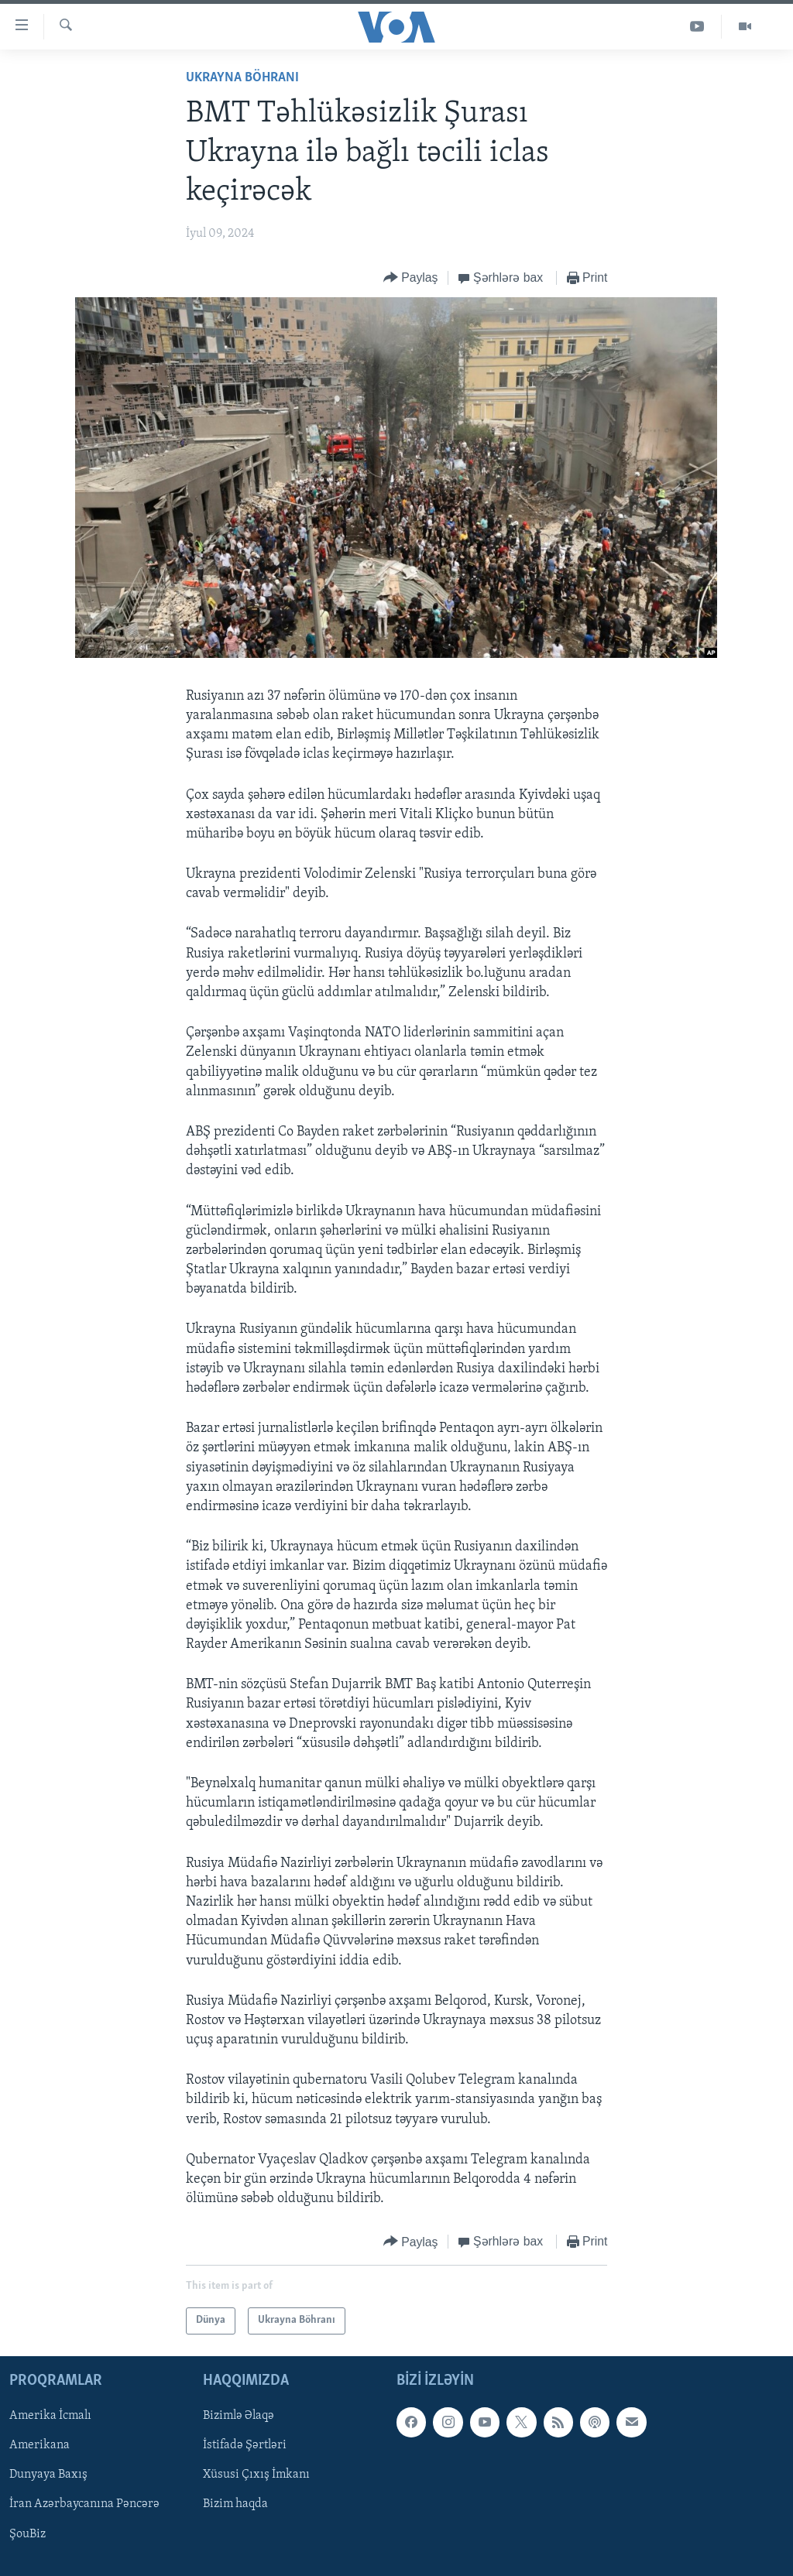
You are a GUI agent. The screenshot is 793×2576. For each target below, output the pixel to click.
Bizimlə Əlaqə (238, 2416)
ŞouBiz (27, 2533)
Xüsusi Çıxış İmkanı (256, 2474)
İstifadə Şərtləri (245, 2445)
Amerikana (39, 2445)
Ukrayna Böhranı (242, 77)
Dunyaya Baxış (48, 2474)
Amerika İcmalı (50, 2416)
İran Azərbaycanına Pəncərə (84, 2504)
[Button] (410, 278)
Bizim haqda (235, 2504)
